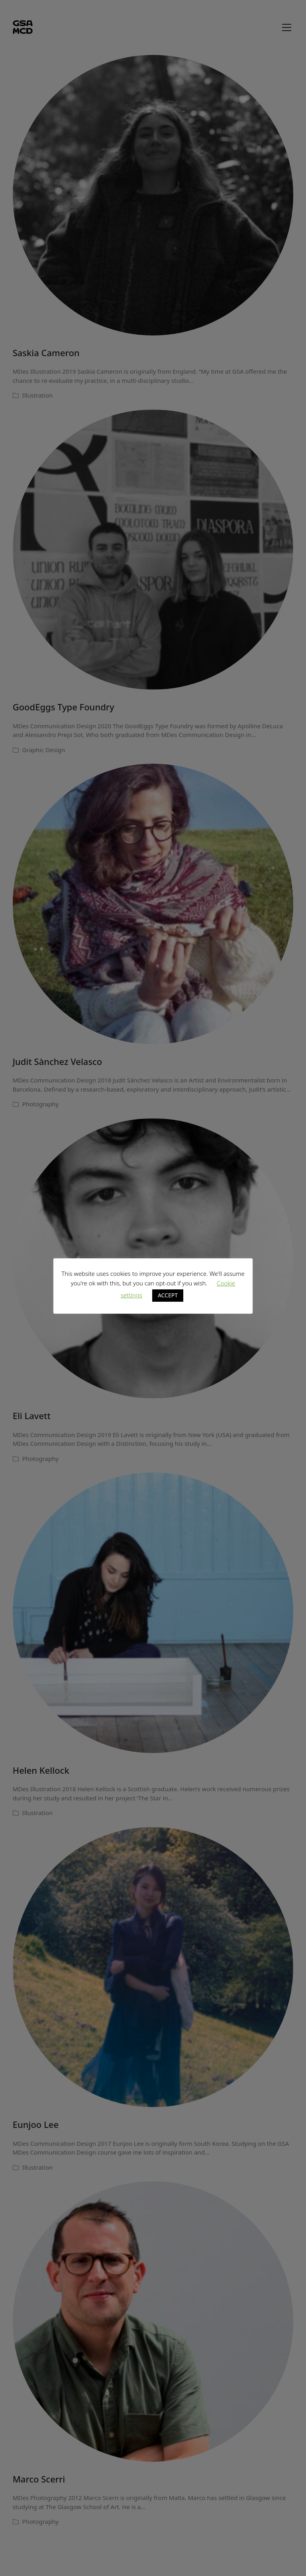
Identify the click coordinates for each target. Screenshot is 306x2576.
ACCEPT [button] (168, 1295)
